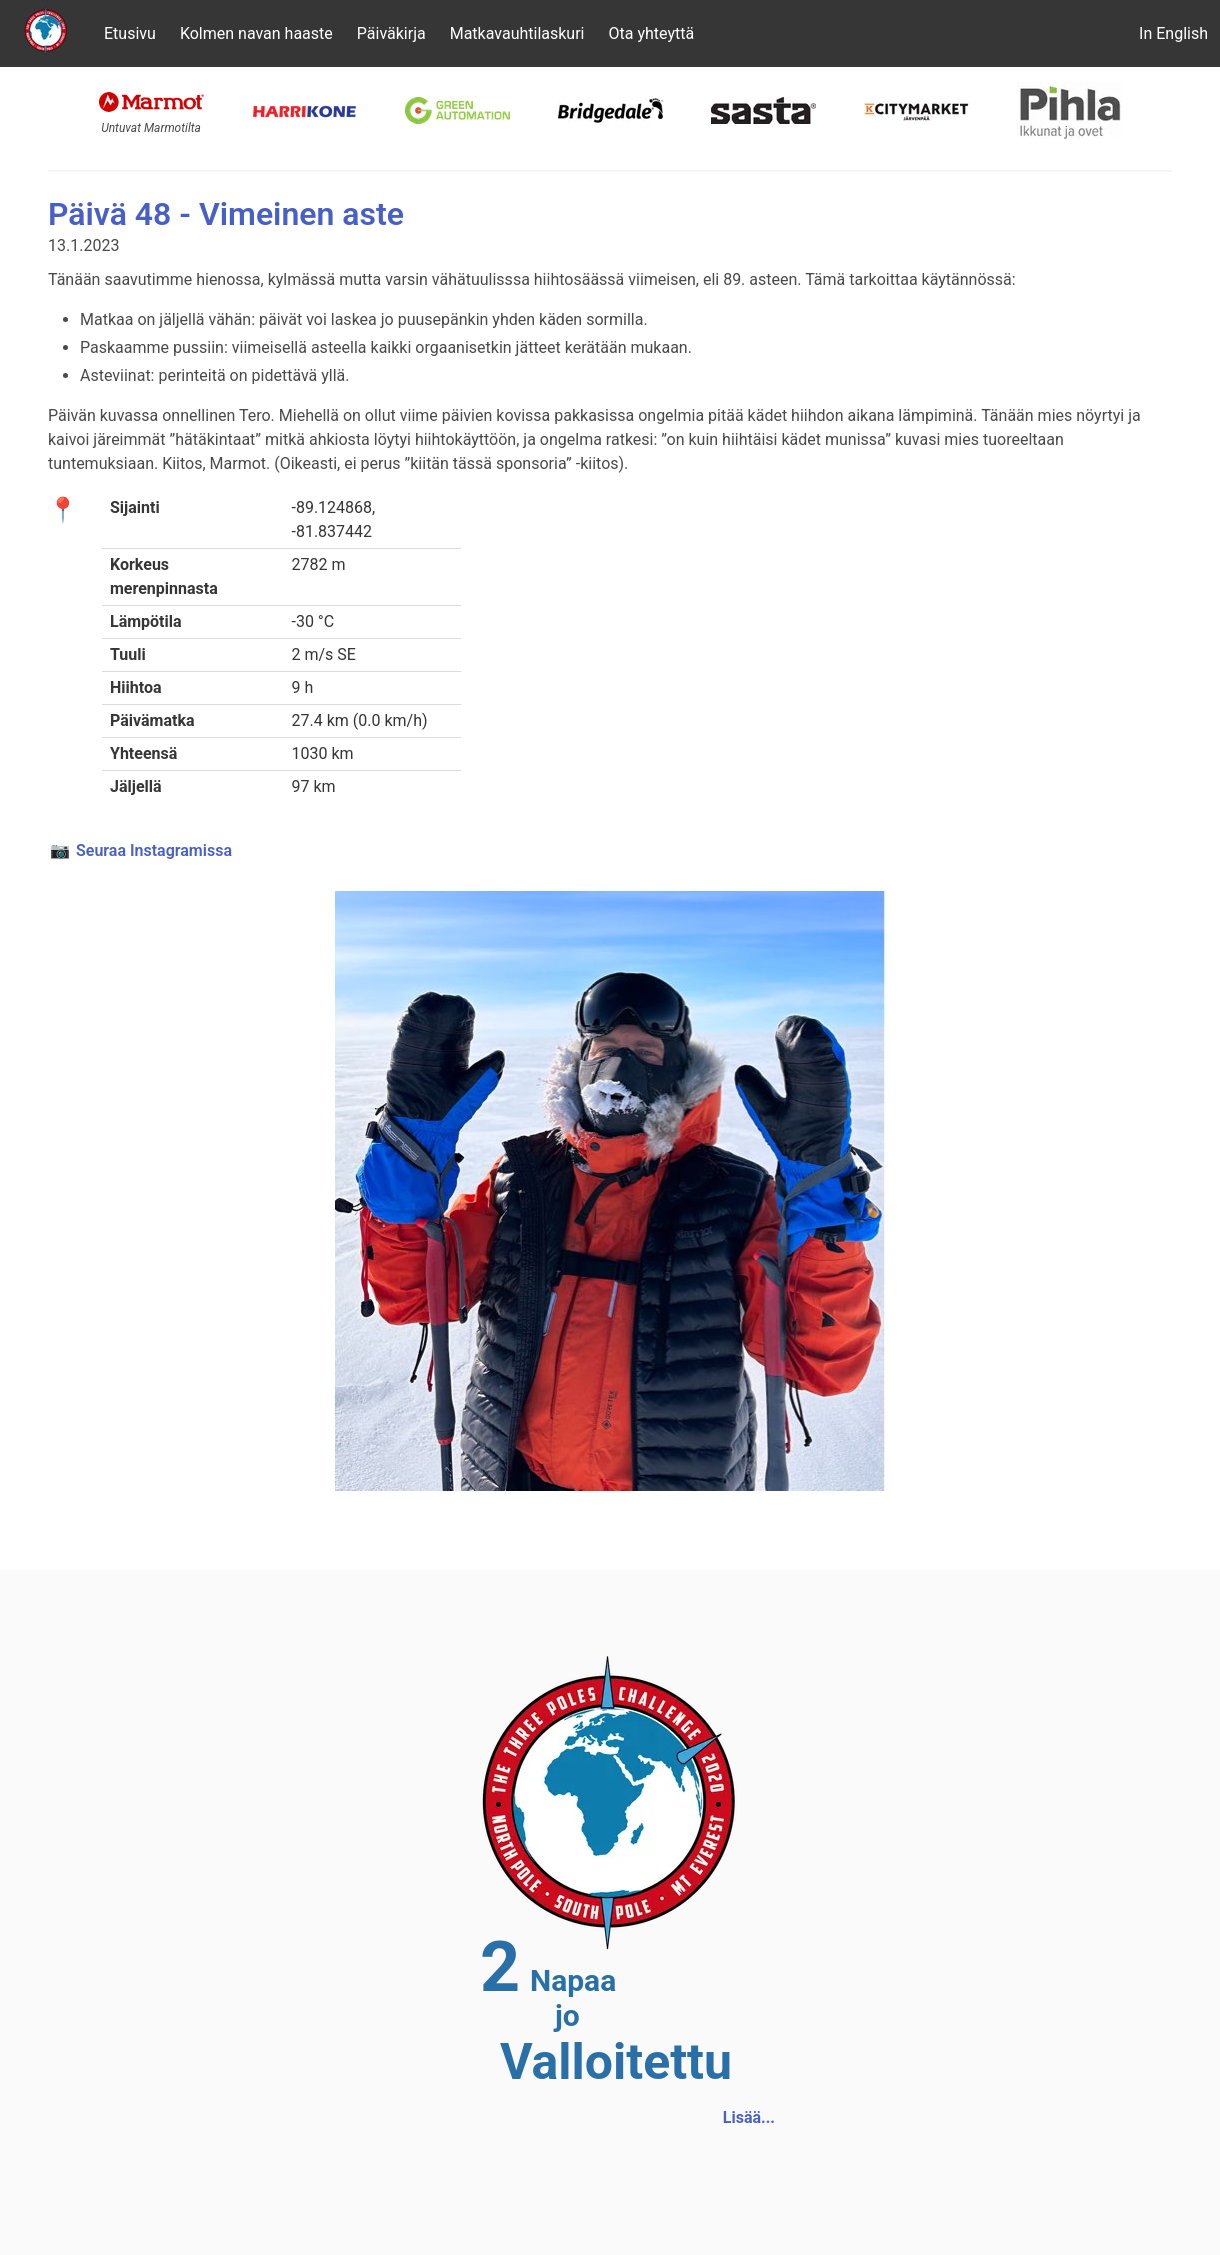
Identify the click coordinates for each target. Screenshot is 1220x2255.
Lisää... (749, 2117)
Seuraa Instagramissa (154, 850)
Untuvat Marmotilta (151, 128)
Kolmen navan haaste (256, 33)
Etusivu (130, 33)
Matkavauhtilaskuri (517, 33)
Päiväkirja (391, 33)
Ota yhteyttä (651, 33)
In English (1173, 33)
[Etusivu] (46, 33)
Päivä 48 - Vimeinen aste (226, 214)
